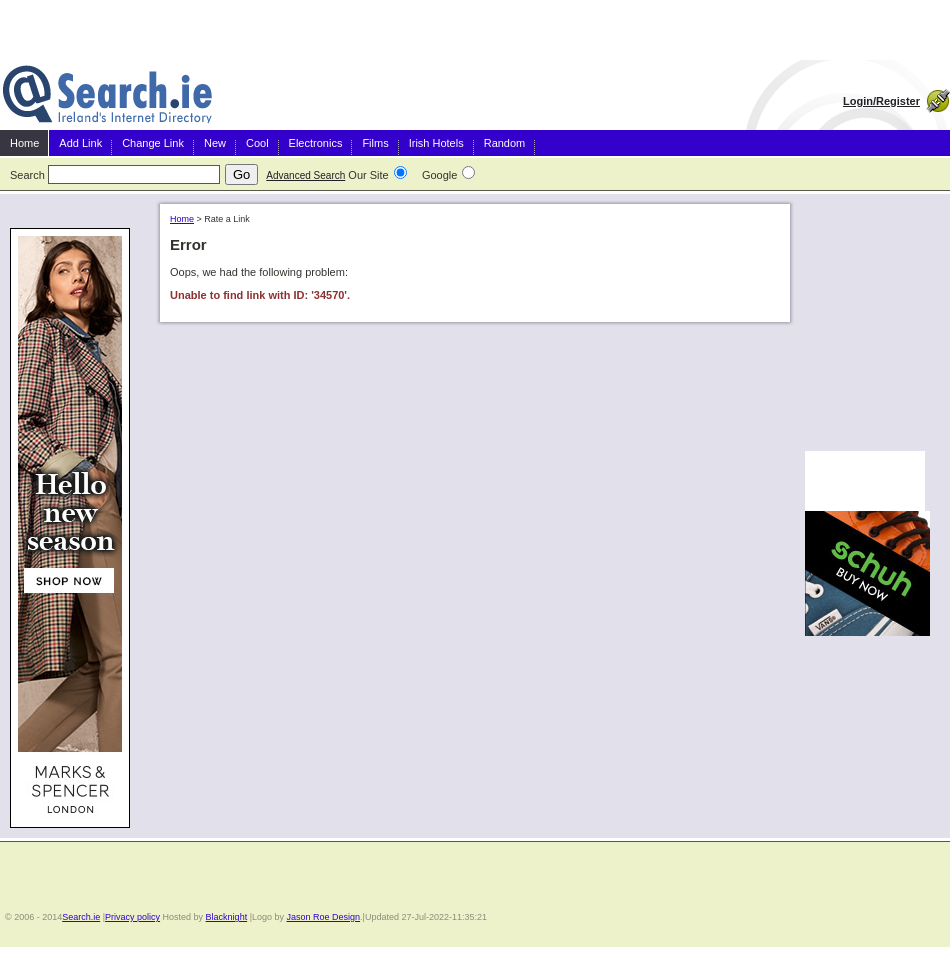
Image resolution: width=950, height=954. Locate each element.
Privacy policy (132, 917)
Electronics (316, 143)
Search (27, 175)
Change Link (153, 143)
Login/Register (881, 101)
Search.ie (81, 917)
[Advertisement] (865, 319)
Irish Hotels (436, 143)
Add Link (80, 143)
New (215, 143)
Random (505, 143)
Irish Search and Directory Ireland (107, 95)
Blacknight (227, 917)
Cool (257, 143)
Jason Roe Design (324, 917)
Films (375, 143)
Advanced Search (305, 175)
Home (24, 143)
